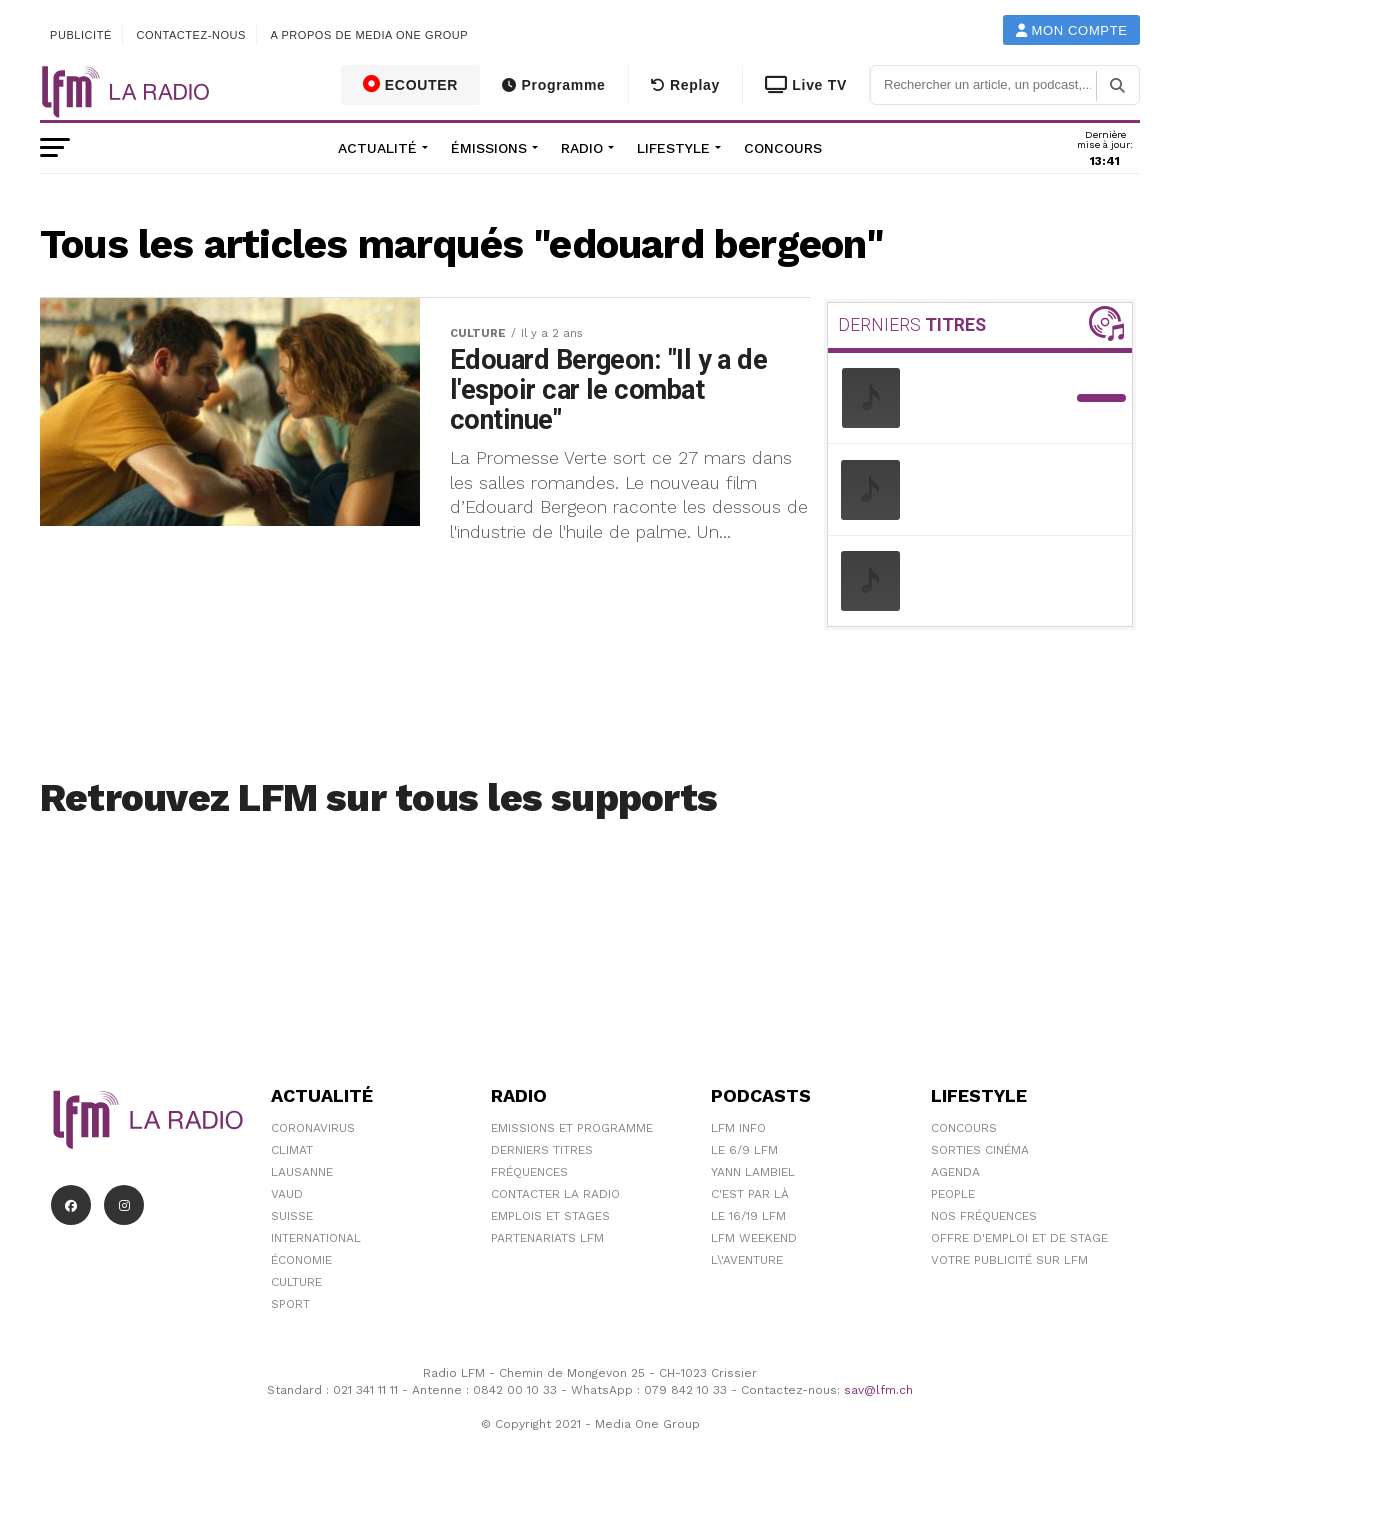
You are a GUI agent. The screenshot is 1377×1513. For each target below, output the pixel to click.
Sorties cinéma (980, 1150)
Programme (553, 85)
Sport (290, 1304)
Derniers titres (542, 1150)
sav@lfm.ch (878, 1390)
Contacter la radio (555, 1194)
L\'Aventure (747, 1260)
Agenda (955, 1172)
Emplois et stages (550, 1216)
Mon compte (1072, 30)
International (316, 1238)
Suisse (292, 1216)
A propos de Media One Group (370, 35)
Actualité (377, 148)
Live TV (806, 85)
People (953, 1194)
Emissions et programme (572, 1128)
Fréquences (529, 1172)
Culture (296, 1282)
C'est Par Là (750, 1194)
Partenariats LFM (547, 1238)
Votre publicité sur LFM (1009, 1260)
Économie (301, 1260)
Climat (292, 1150)
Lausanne (302, 1172)
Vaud (287, 1194)
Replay (685, 85)
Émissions (489, 148)
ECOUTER (411, 84)
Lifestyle (673, 148)
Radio (582, 148)
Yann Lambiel (753, 1172)
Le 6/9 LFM (744, 1150)
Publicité (81, 35)
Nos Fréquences (984, 1216)
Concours (783, 148)
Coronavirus (313, 1128)
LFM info (738, 1128)
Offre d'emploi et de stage (1019, 1238)
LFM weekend (754, 1238)
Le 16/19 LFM (748, 1216)
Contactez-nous (191, 35)
